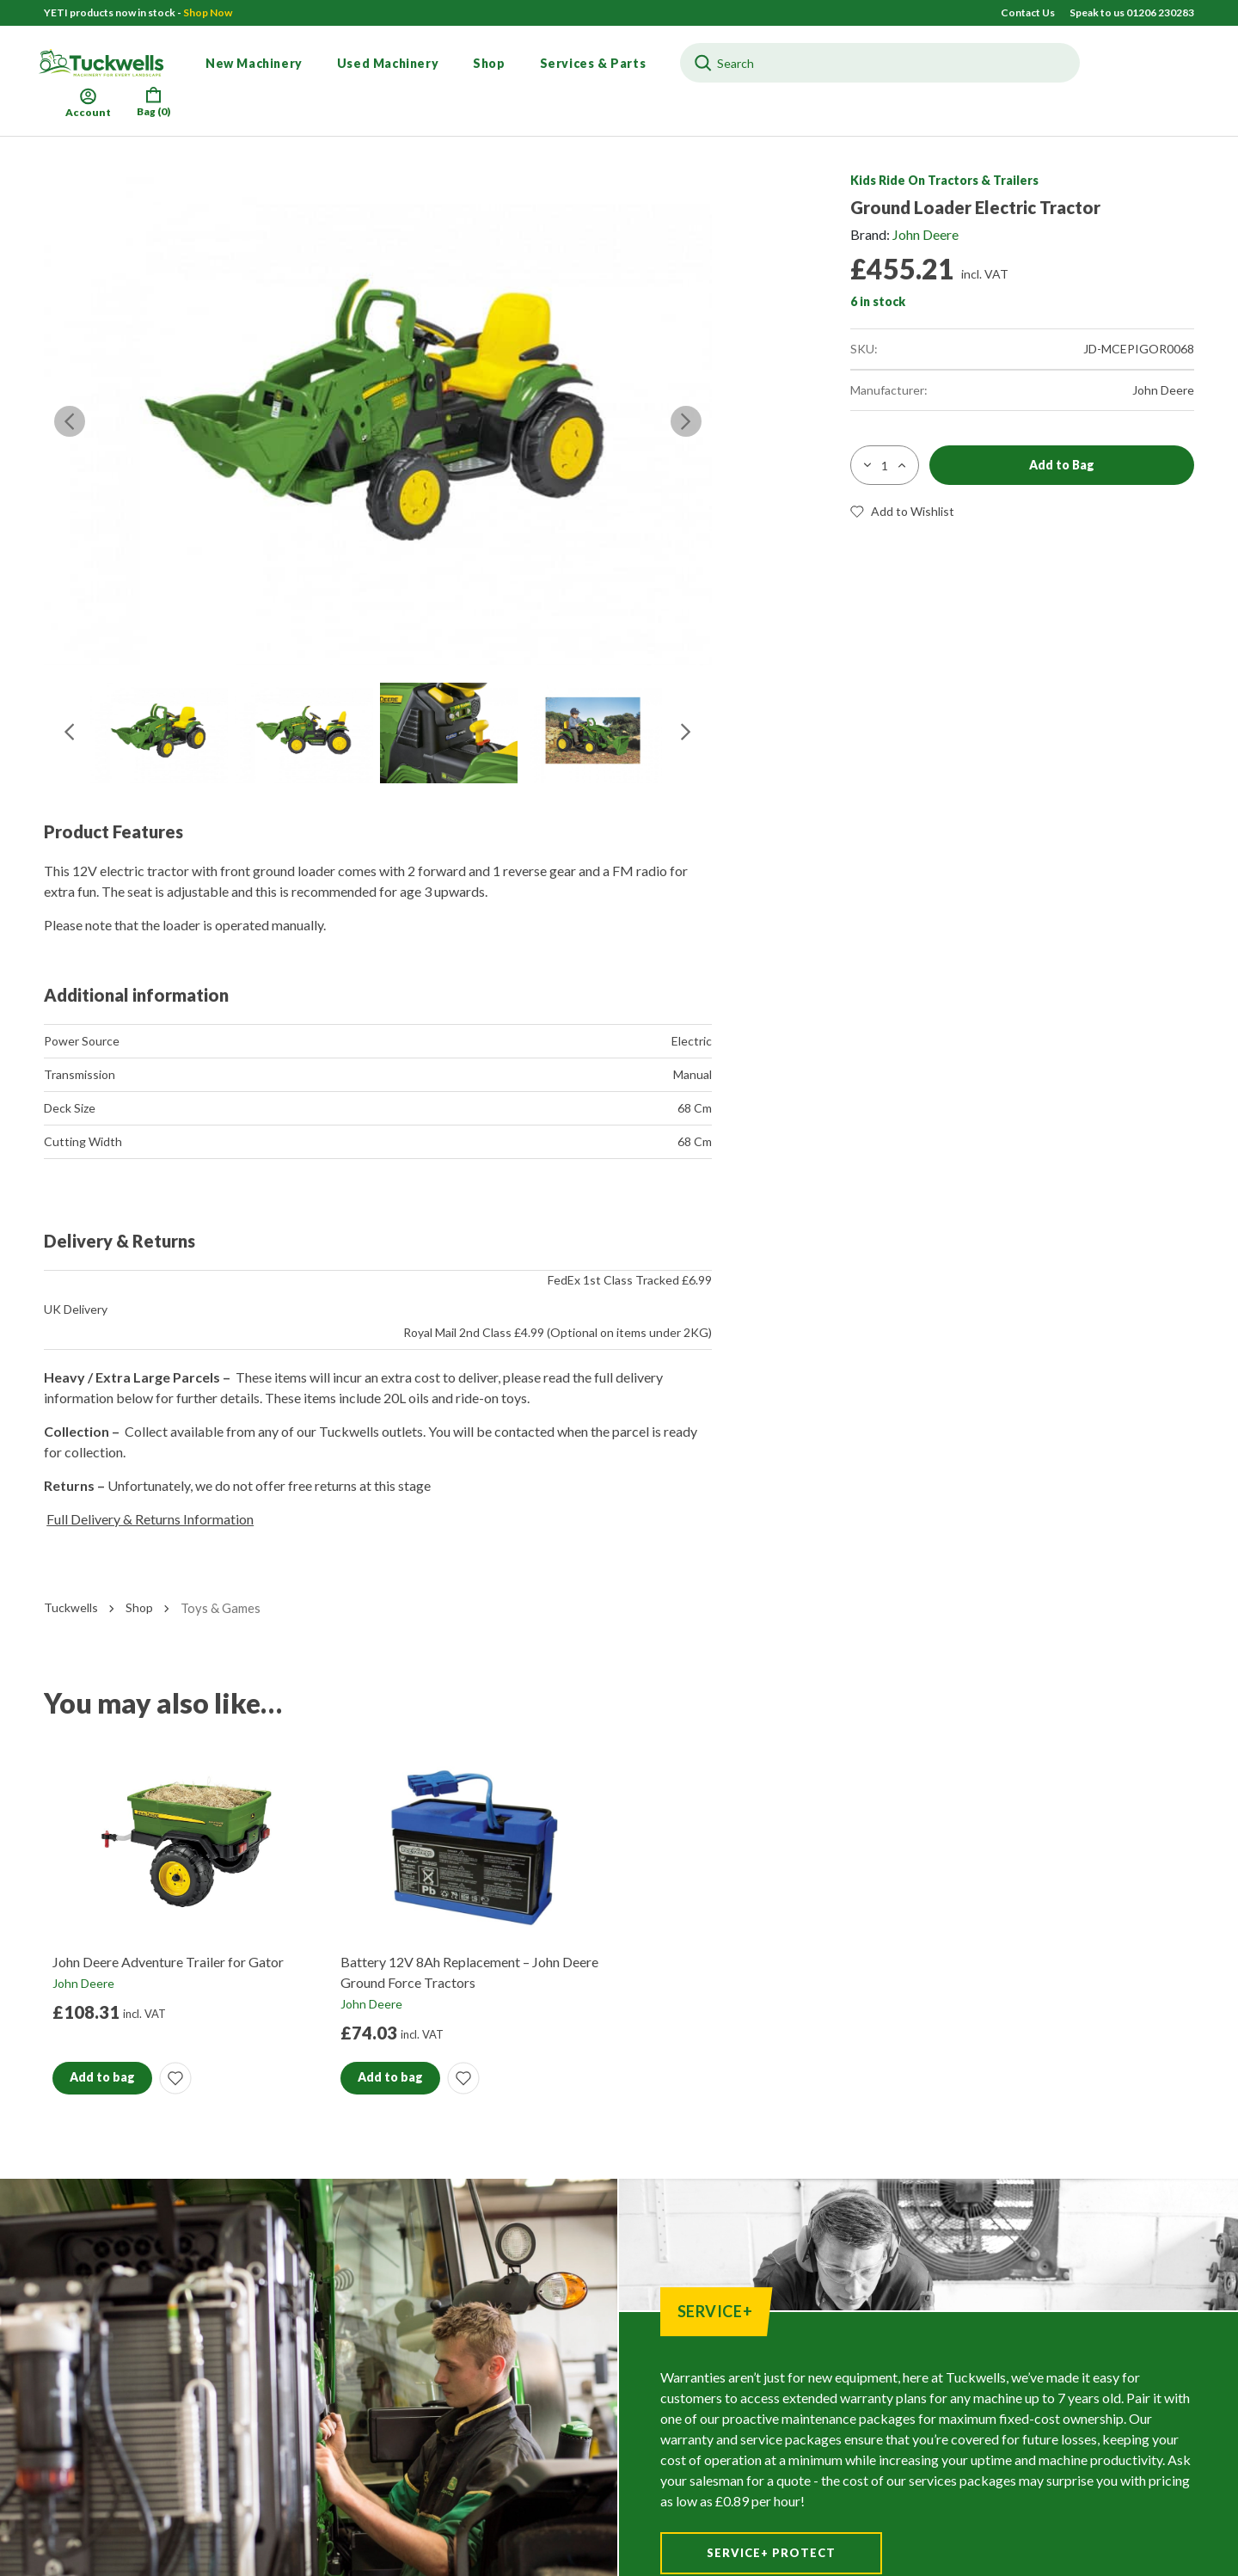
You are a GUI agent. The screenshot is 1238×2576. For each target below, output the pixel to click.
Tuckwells (71, 1607)
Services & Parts (593, 63)
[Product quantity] (884, 465)
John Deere (925, 234)
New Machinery (254, 63)
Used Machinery (387, 63)
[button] (1022, 511)
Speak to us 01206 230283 (1131, 12)
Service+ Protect (771, 2553)
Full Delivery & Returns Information (150, 1519)
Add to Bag (1061, 464)
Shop (489, 63)
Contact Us (1029, 12)
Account (88, 101)
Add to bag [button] (102, 2077)
